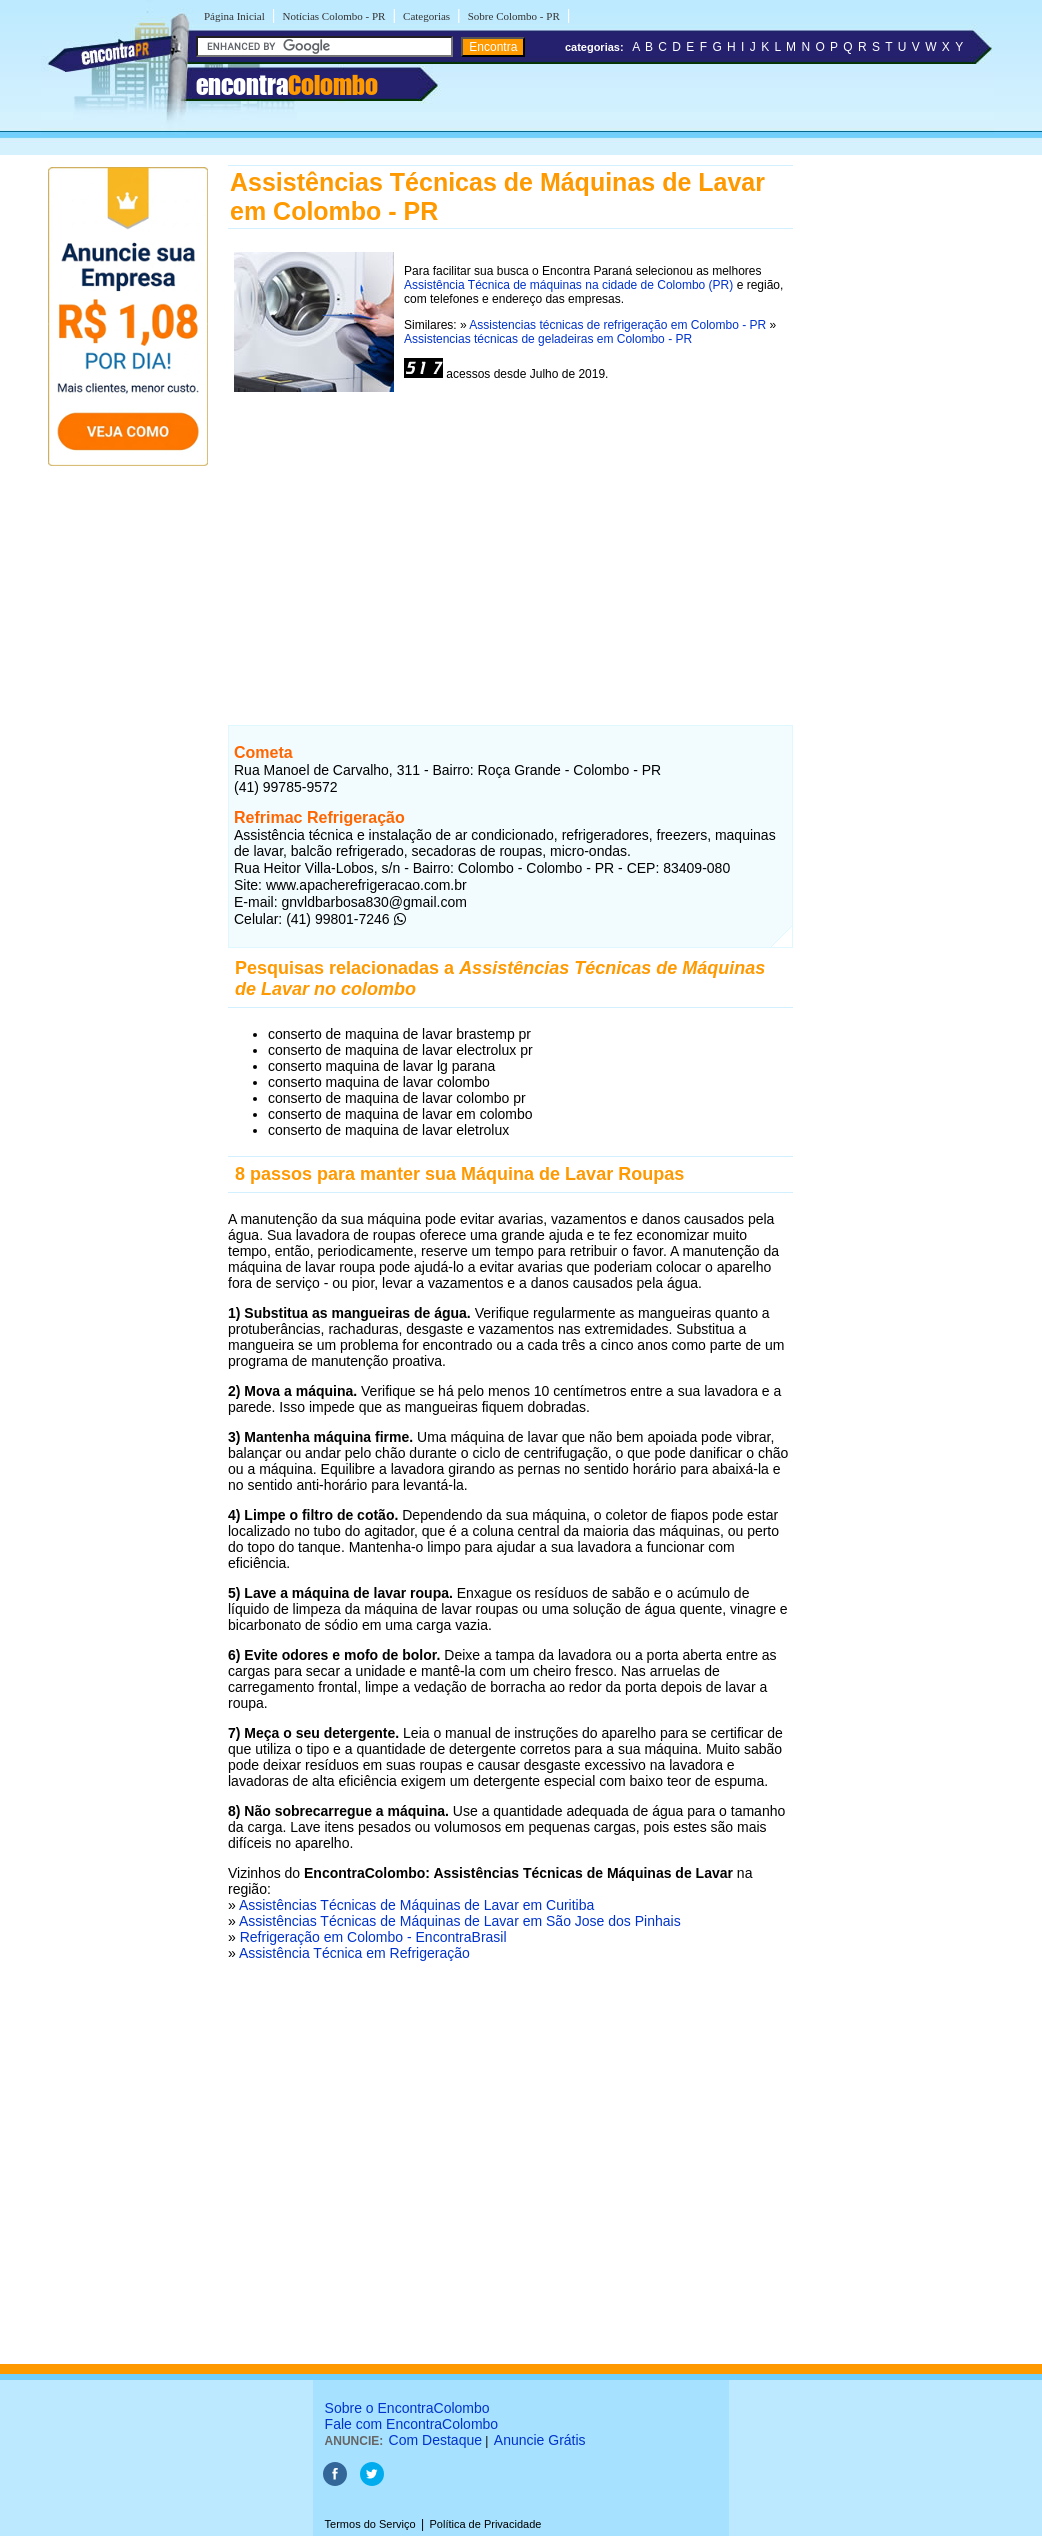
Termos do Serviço (370, 2524)
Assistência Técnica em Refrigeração (354, 1953)
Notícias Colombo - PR (333, 16)
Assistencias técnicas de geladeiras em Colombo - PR (548, 339)
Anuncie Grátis (540, 2440)
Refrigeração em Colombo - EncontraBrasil (373, 1937)
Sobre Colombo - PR (514, 16)
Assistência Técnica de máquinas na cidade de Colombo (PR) (568, 285)
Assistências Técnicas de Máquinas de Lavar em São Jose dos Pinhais (460, 1921)
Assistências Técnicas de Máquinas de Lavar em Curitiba (416, 1905)
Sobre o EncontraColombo (407, 2408)
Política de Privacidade (485, 2524)
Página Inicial (234, 16)
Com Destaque (435, 2440)
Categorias (426, 16)
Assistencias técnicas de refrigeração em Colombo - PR (617, 325)
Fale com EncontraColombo (412, 2424)
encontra (287, 85)
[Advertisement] (510, 553)
